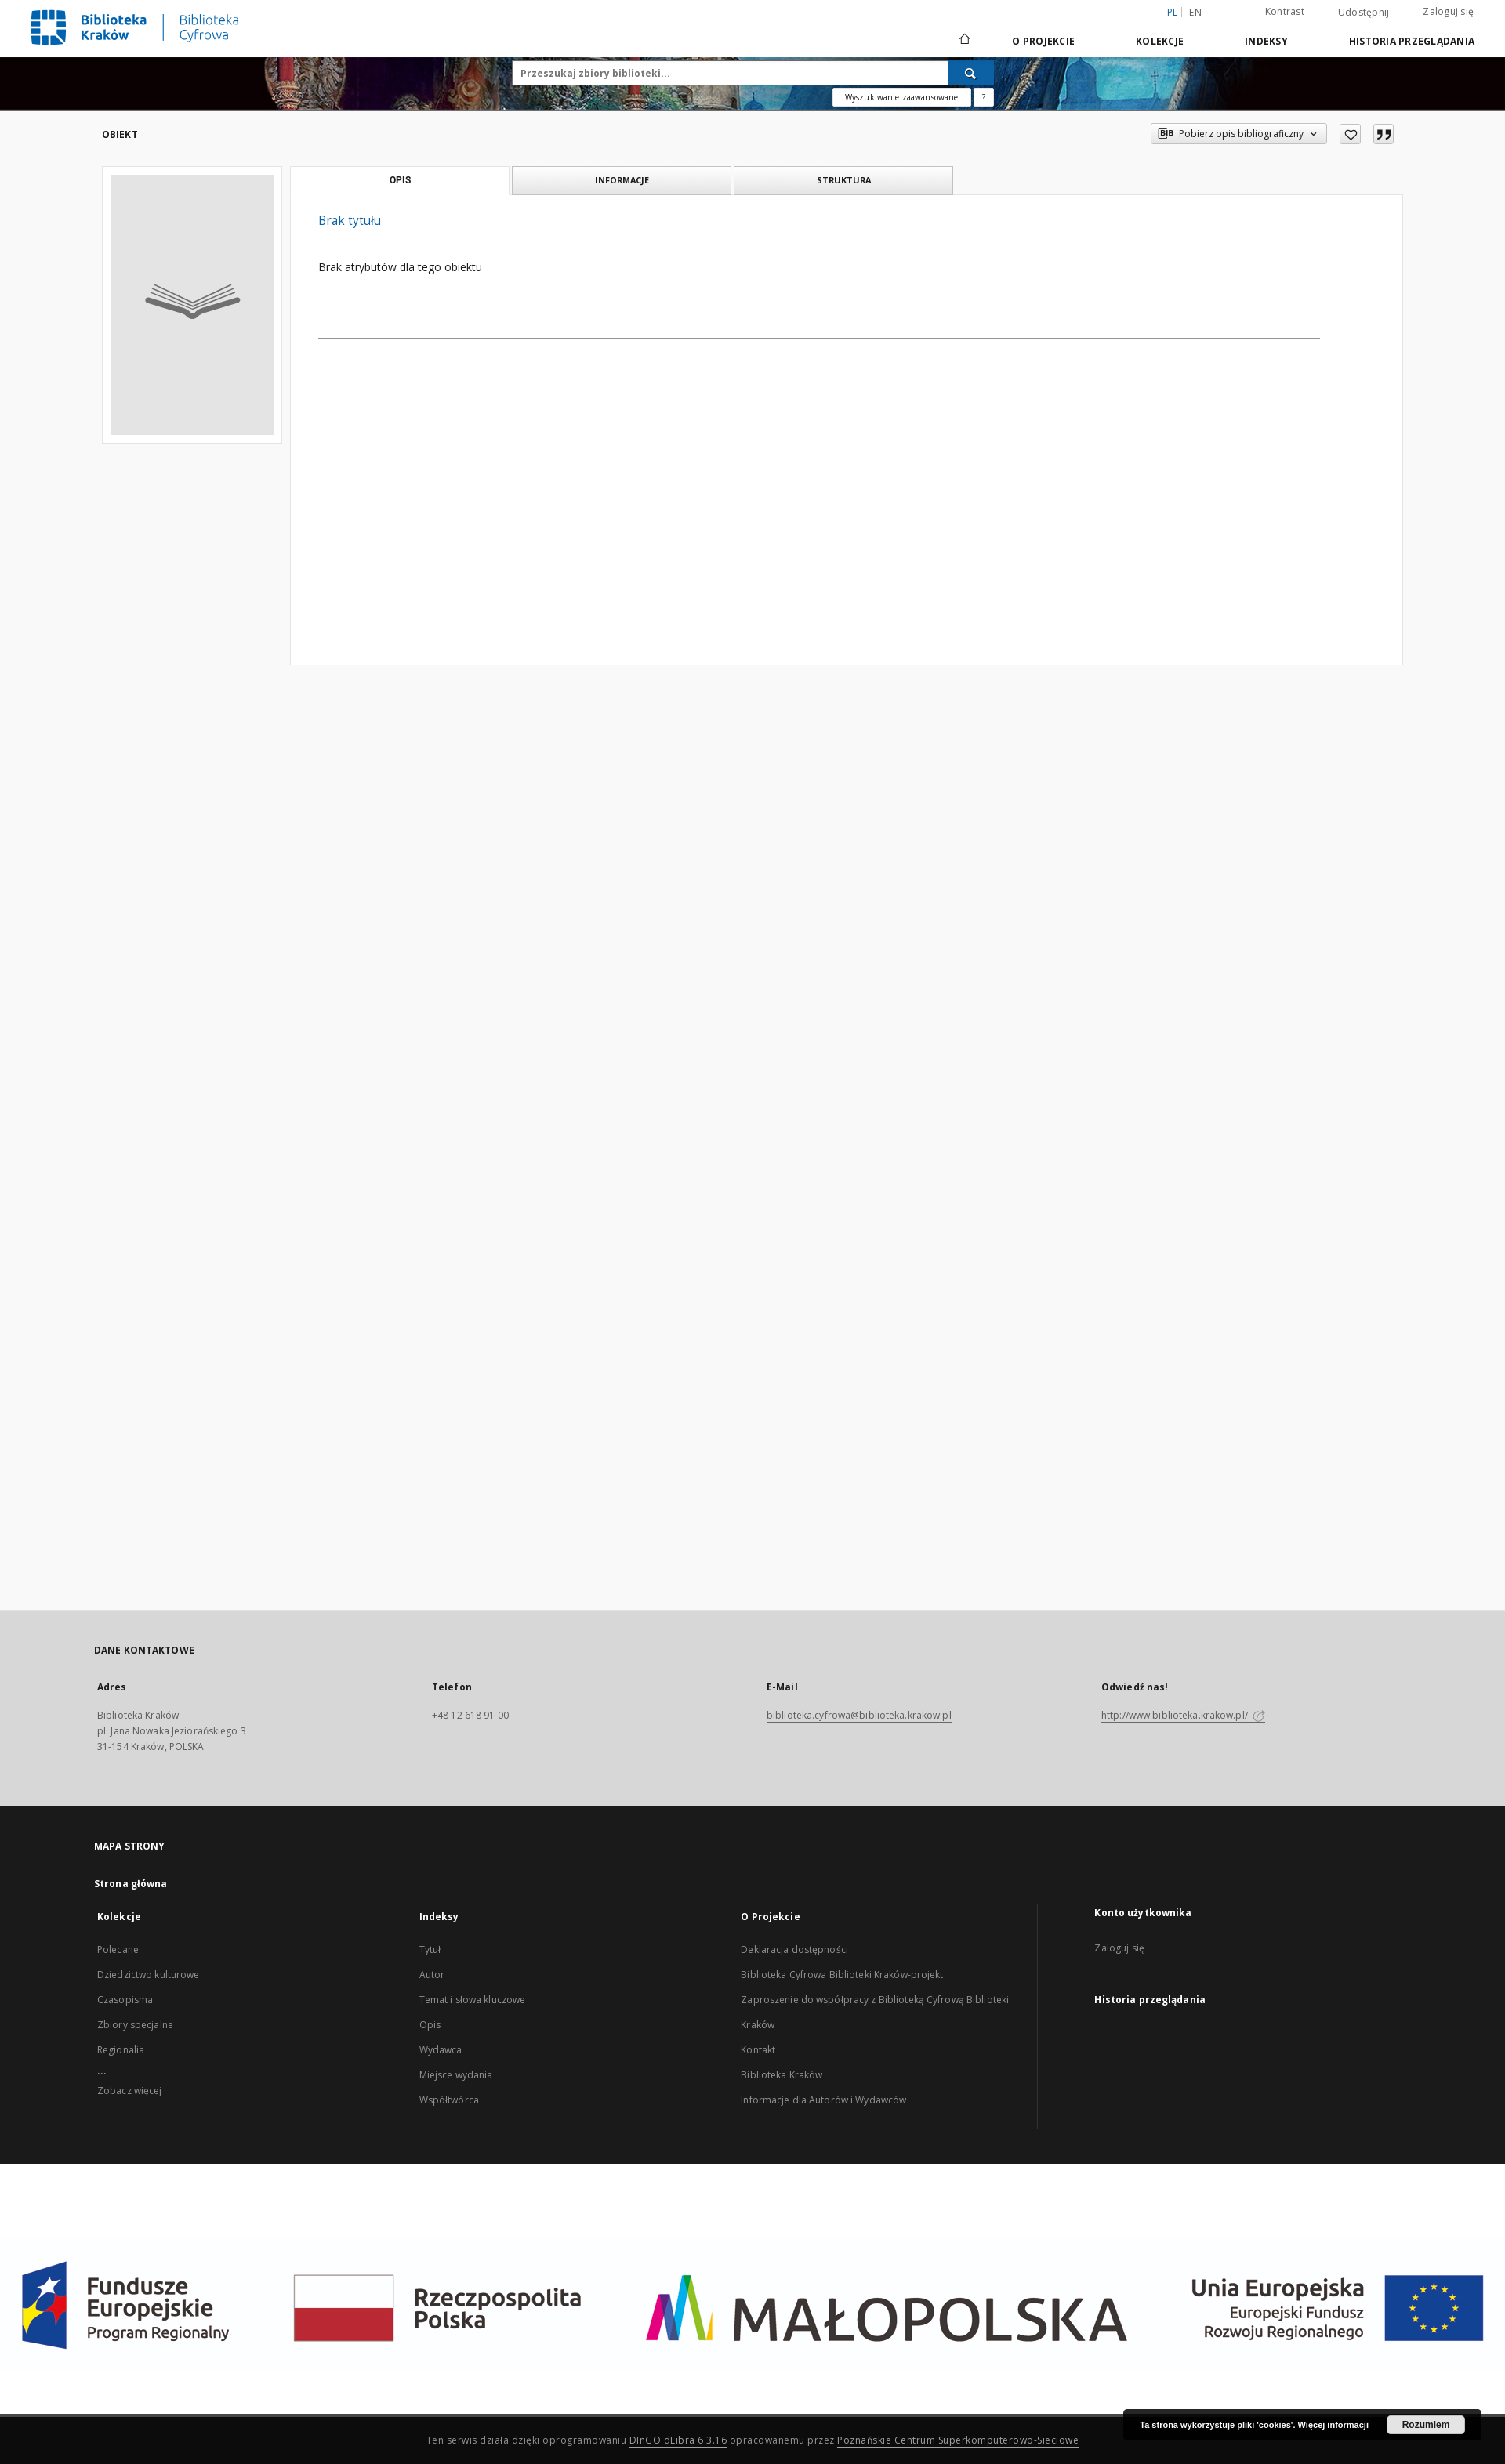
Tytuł (430, 1949)
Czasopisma (125, 1999)
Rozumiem (1426, 2424)
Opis (430, 2024)
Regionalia (120, 2049)
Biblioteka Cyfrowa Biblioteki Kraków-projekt (842, 1974)
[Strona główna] (963, 41)
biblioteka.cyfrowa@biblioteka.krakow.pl (859, 1715)
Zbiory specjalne (135, 2024)
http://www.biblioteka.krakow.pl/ (1183, 1715)
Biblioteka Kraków (781, 2075)
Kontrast (1284, 11)
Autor (432, 1974)
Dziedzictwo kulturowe (148, 1974)
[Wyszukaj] (971, 72)
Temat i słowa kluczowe (472, 1999)
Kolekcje (1160, 41)
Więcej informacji (1333, 2425)
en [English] (1195, 12)
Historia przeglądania (1411, 41)
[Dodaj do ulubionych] (1350, 134)
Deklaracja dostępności (794, 1949)
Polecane (118, 1949)
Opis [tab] (400, 180)
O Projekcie (1043, 41)
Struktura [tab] (844, 180)
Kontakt (758, 2049)
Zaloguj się (1448, 11)
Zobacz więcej (129, 2090)
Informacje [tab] (622, 180)
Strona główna (131, 1883)
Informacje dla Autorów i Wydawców (823, 2100)
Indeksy (1266, 41)
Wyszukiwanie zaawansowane (902, 97)
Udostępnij (1364, 12)
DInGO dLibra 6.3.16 (678, 2440)
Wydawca (440, 2049)
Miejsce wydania (456, 2075)
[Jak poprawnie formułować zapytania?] (984, 97)
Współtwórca (449, 2100)
